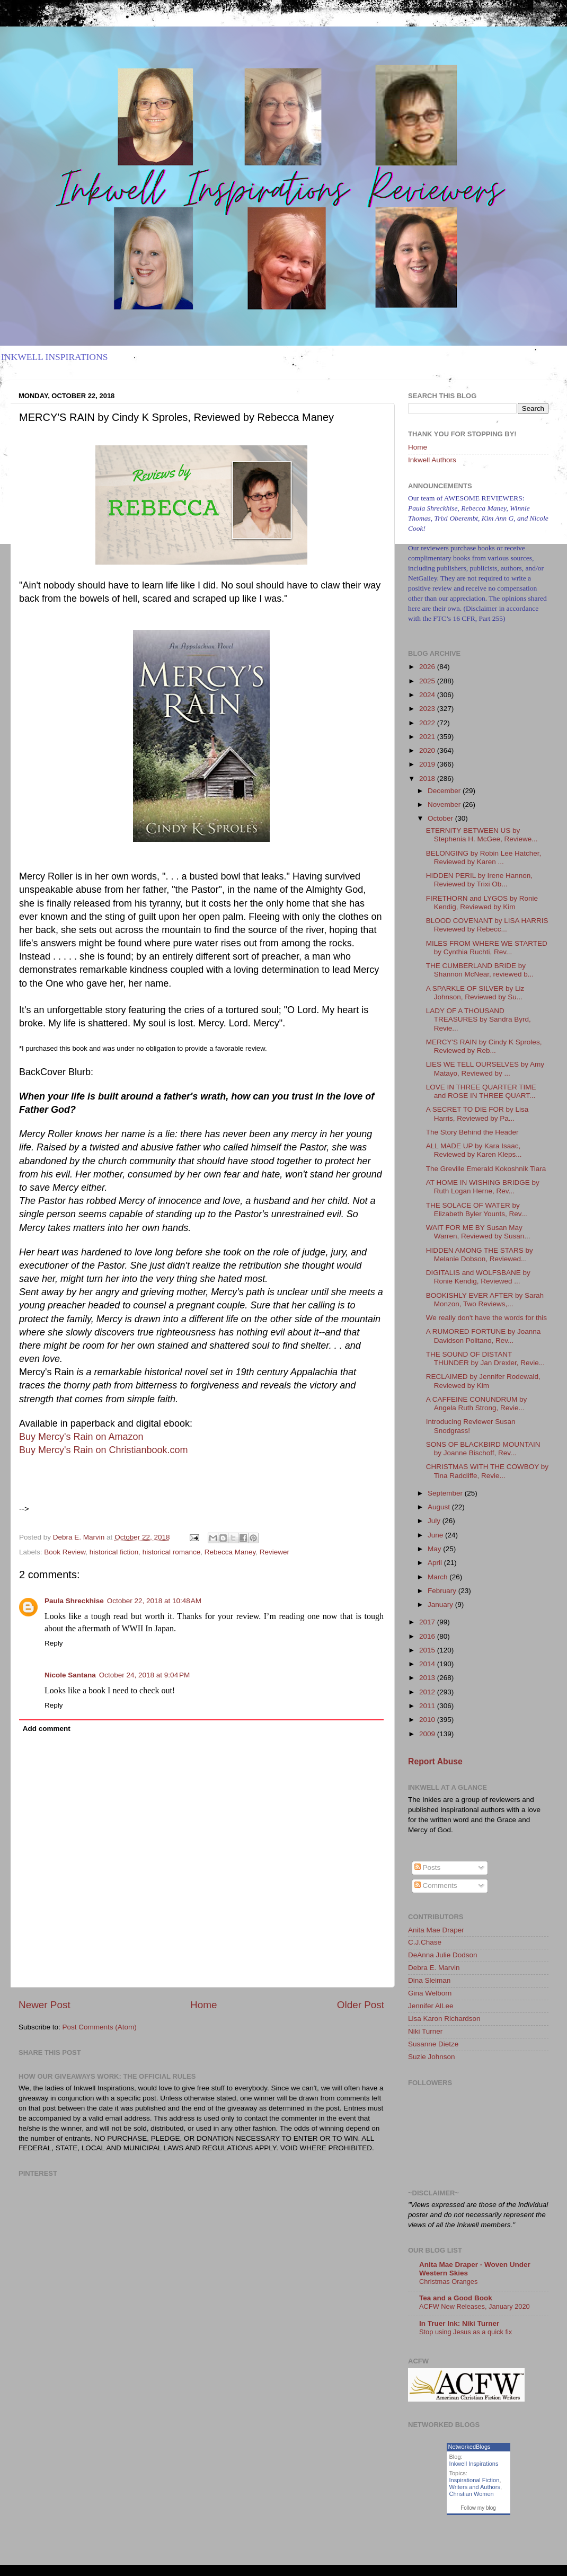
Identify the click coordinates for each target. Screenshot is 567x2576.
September (446, 1493)
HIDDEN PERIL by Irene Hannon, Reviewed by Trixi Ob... (479, 880)
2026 (428, 667)
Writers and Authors (474, 2487)
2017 (428, 1622)
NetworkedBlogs (469, 2446)
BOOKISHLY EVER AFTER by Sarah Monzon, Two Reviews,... (485, 1299)
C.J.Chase (424, 1942)
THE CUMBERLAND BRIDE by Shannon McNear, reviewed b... (480, 970)
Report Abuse (435, 1761)
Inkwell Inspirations (474, 2463)
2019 (428, 764)
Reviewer (274, 1552)
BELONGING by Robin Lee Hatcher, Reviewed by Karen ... (484, 857)
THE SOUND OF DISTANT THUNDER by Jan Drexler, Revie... (485, 1358)
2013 (428, 1678)
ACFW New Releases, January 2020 (474, 2306)
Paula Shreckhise (74, 1601)
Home (203, 2004)
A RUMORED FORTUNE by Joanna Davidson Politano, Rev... (483, 1335)
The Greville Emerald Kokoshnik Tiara (486, 1169)
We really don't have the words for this (486, 1318)
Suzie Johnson (431, 2057)
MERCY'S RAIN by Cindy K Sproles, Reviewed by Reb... (484, 1046)
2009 (428, 1734)
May (435, 1549)
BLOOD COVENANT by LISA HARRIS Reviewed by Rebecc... (487, 925)
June (436, 1535)
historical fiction (114, 1552)
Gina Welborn (429, 1993)
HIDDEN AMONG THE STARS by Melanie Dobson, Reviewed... (479, 1254)
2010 (428, 1720)
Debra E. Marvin (434, 1968)
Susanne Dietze (433, 2044)
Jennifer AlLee (431, 2006)
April (436, 1563)
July (435, 1521)
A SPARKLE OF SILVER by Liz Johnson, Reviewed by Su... (475, 992)
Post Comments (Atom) (100, 2027)
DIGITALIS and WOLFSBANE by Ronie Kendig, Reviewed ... (478, 1277)
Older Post (360, 2004)
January (441, 1604)
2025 (428, 681)
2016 (428, 1636)
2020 (428, 750)
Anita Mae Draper (436, 1930)
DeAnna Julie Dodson (442, 1955)
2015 (428, 1650)
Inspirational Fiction (474, 2480)
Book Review (64, 1552)
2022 (428, 723)
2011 (428, 1706)
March (438, 1577)
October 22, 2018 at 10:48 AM (154, 1601)
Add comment (46, 1729)
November (445, 804)
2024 (428, 695)
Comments (435, 1885)
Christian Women (471, 2494)
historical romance (172, 1552)
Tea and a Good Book (455, 2298)
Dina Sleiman (429, 1980)
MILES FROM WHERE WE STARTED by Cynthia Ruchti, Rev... (486, 947)
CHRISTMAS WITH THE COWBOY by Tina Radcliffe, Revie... (487, 1471)
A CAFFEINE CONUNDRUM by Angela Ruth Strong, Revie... (476, 1403)
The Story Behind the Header (472, 1132)
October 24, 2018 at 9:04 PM (144, 1675)
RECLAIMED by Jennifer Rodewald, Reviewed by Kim (483, 1381)
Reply (54, 1643)
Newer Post (44, 2004)
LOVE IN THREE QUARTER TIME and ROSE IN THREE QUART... (481, 1091)
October (441, 818)
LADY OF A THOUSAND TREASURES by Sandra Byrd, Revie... (478, 1019)
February (443, 1591)
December (445, 791)
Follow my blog (478, 2508)
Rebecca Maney (230, 1552)
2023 (428, 709)
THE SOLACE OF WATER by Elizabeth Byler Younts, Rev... (476, 1209)
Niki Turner (425, 2031)
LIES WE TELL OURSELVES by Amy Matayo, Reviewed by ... (485, 1068)
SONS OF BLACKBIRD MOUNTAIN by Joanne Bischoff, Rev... (483, 1448)
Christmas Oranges (448, 2281)
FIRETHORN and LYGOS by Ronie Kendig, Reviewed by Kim (482, 902)
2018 (428, 779)
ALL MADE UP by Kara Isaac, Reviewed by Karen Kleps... (474, 1150)
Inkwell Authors (432, 460)
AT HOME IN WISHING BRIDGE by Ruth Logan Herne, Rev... (482, 1187)
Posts (427, 1867)
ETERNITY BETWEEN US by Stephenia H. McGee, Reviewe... (482, 835)
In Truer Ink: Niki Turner (459, 2323)
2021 (428, 737)
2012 (428, 1692)
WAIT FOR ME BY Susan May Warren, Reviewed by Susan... (478, 1232)
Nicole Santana (70, 1675)
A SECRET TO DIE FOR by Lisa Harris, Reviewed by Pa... (477, 1113)
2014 (428, 1664)
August (440, 1507)
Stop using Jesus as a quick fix (465, 2332)
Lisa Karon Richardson (444, 2019)
